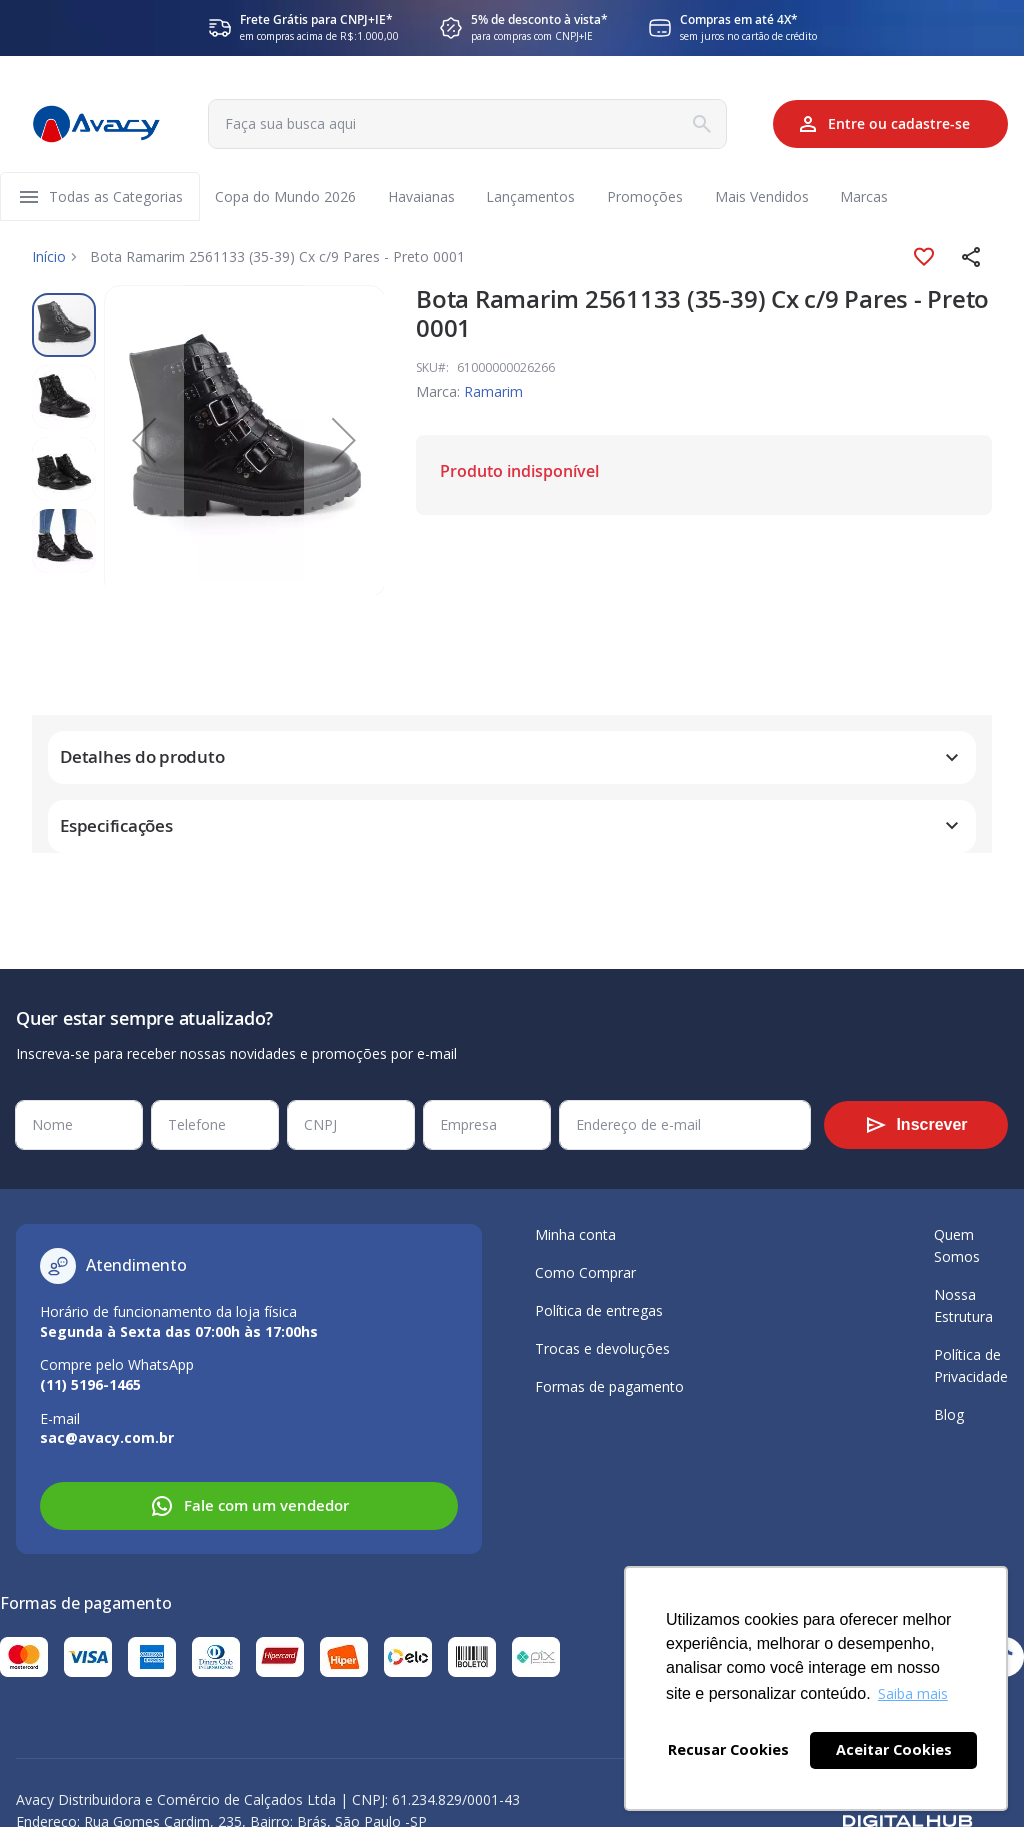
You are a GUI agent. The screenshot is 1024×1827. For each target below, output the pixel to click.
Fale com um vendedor (249, 1506)
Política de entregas (599, 1310)
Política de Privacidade (971, 1365)
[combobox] (465, 124)
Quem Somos (957, 1245)
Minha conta (575, 1234)
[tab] (512, 758)
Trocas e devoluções (602, 1348)
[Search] (698, 124)
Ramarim (493, 392)
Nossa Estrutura (963, 1305)
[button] (972, 258)
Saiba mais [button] (913, 1693)
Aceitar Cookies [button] (894, 1749)
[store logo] (96, 124)
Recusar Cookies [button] (728, 1749)
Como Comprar (585, 1272)
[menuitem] (116, 197)
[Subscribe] (916, 1125)
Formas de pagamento (609, 1386)
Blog (949, 1414)
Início (49, 257)
